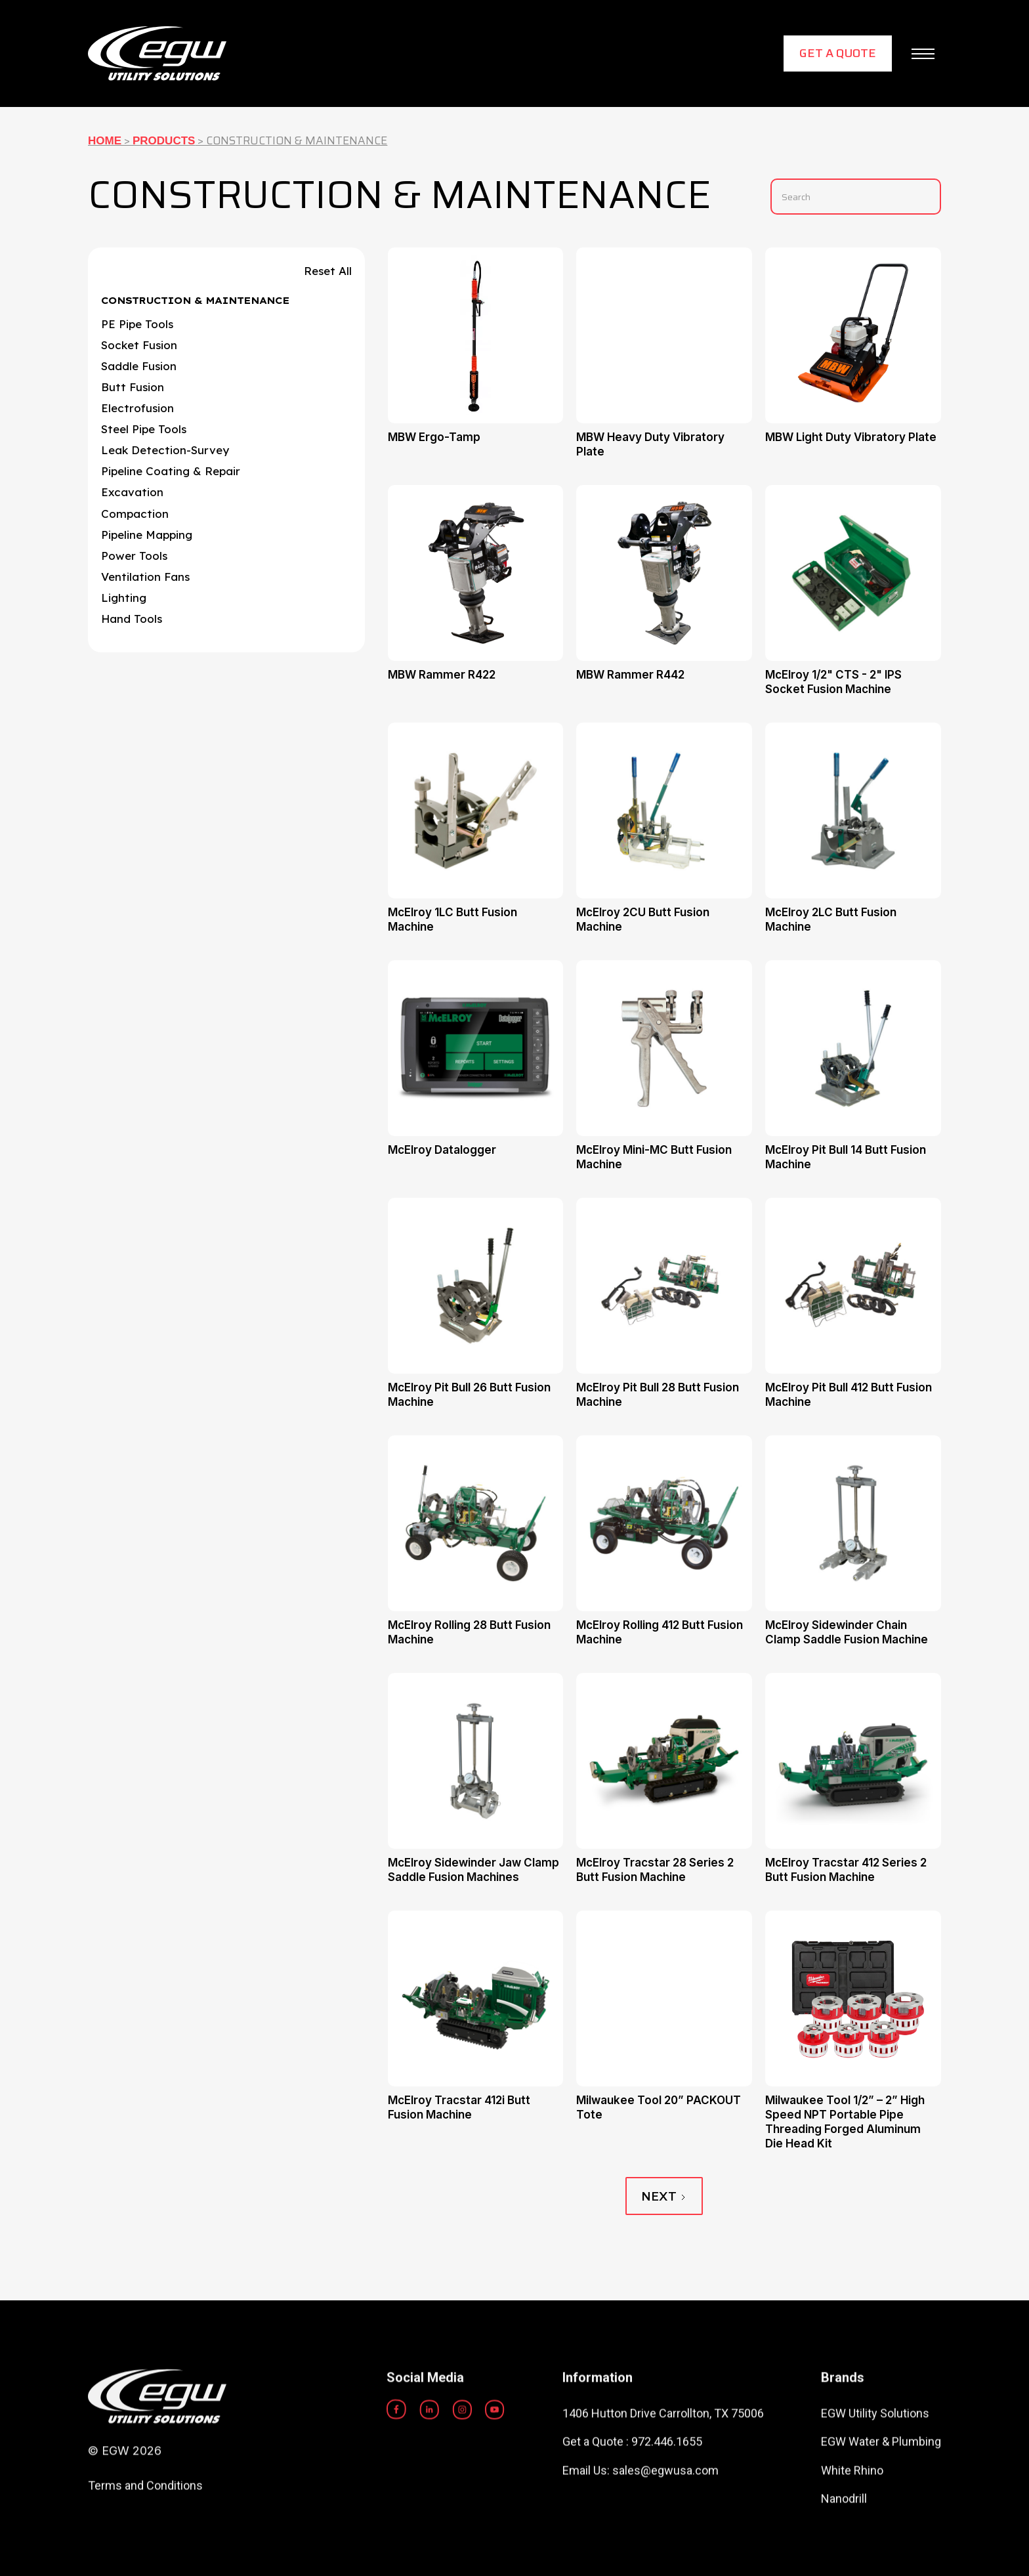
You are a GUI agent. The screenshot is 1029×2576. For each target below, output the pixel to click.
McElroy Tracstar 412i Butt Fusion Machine (459, 2107)
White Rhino (852, 2524)
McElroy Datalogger (442, 1149)
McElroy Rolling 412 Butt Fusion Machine (659, 1632)
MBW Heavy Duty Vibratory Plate (650, 444)
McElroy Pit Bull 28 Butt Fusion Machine (657, 1394)
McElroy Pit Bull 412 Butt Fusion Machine (848, 1394)
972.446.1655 (666, 2496)
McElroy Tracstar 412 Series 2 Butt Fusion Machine (846, 1870)
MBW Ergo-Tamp (434, 437)
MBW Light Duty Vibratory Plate (850, 437)
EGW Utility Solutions (875, 2468)
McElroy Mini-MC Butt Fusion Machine (654, 1157)
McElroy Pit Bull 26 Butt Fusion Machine (469, 1394)
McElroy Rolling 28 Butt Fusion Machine (469, 1632)
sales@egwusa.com (665, 2524)
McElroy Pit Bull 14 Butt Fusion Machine (845, 1157)
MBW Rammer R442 (630, 674)
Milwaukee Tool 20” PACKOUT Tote (658, 2107)
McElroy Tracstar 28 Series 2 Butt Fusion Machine (655, 1870)
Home (104, 141)
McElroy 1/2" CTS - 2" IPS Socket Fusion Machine (833, 682)
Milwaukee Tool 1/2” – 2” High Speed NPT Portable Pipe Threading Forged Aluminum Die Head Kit (845, 2122)
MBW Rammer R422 (441, 674)
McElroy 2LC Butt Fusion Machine (830, 919)
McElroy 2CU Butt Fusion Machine (642, 919)
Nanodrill (844, 2553)
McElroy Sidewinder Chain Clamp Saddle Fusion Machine (846, 1632)
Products (164, 141)
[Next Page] (664, 2196)
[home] (157, 53)
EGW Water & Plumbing (881, 2496)
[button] (923, 54)
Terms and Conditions (145, 2540)
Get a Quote (837, 53)
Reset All (328, 271)
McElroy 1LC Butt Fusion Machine (452, 919)
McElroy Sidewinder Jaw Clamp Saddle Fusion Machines (473, 1870)
